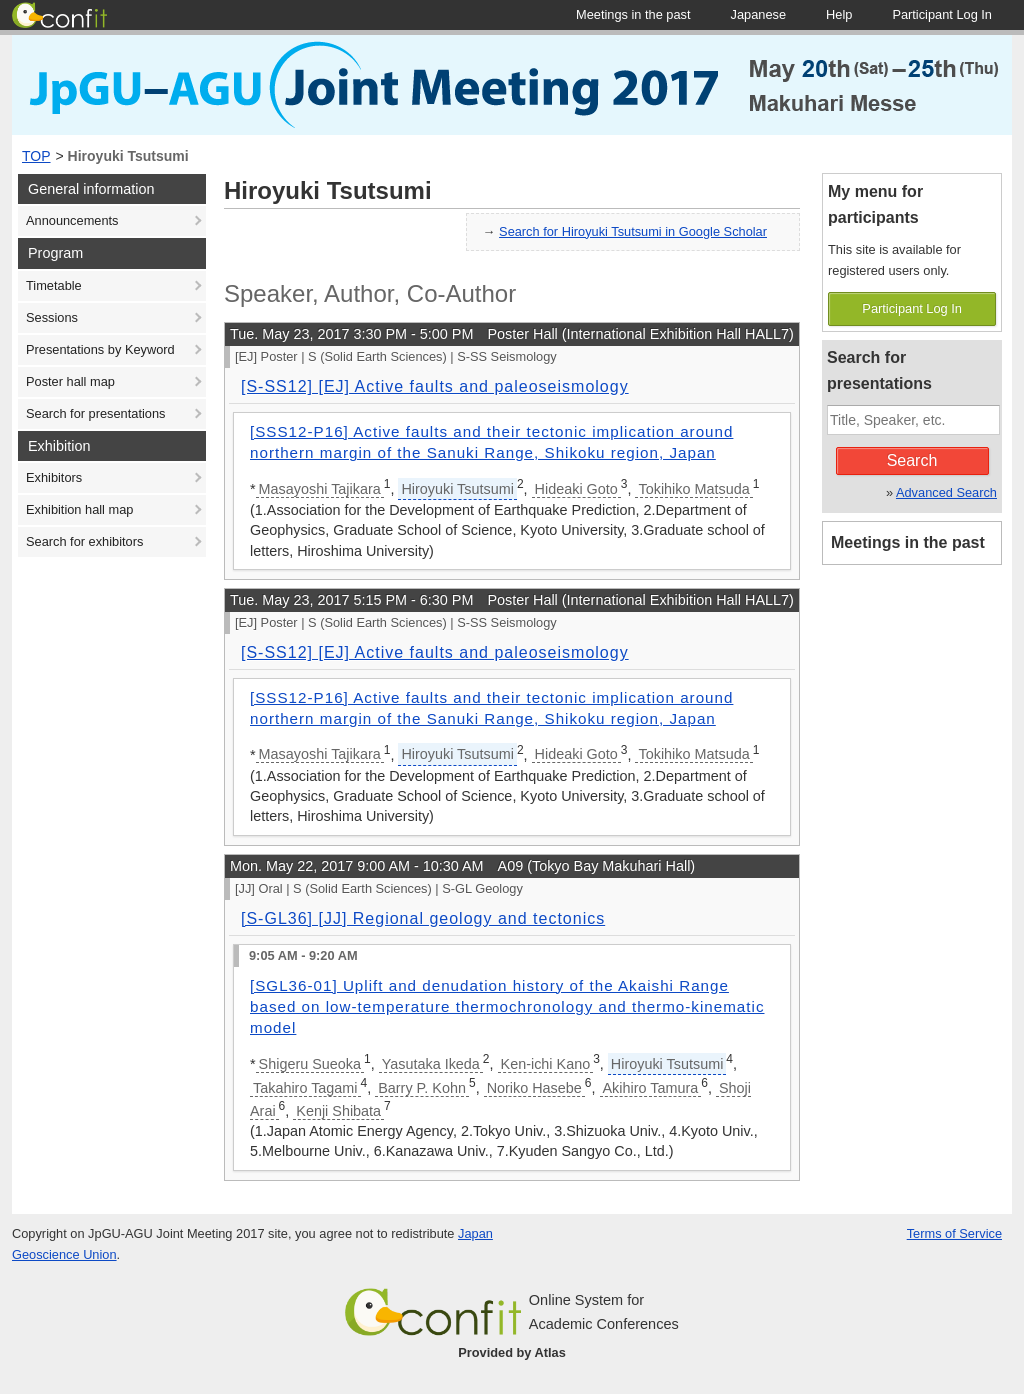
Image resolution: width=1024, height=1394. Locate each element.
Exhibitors (54, 477)
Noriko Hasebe (534, 1088)
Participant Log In (912, 308)
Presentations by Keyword (100, 349)
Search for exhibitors (84, 541)
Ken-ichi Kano (546, 1064)
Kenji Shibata (338, 1111)
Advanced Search (946, 492)
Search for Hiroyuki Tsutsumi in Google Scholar (633, 231)
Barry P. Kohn (422, 1088)
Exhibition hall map (79, 509)
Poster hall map (70, 381)
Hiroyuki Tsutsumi (128, 156)
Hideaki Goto (576, 489)
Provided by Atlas (512, 1352)
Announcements (72, 220)
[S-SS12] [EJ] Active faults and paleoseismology (435, 386)
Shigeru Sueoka (310, 1064)
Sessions (52, 317)
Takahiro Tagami (305, 1088)
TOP (36, 156)
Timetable (54, 285)
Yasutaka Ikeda (431, 1064)
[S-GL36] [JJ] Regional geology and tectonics (423, 918)
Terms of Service (954, 1233)
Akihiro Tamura (651, 1088)
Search (912, 460)
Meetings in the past (908, 542)
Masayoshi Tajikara (320, 489)
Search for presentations (95, 413)
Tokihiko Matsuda (693, 489)
